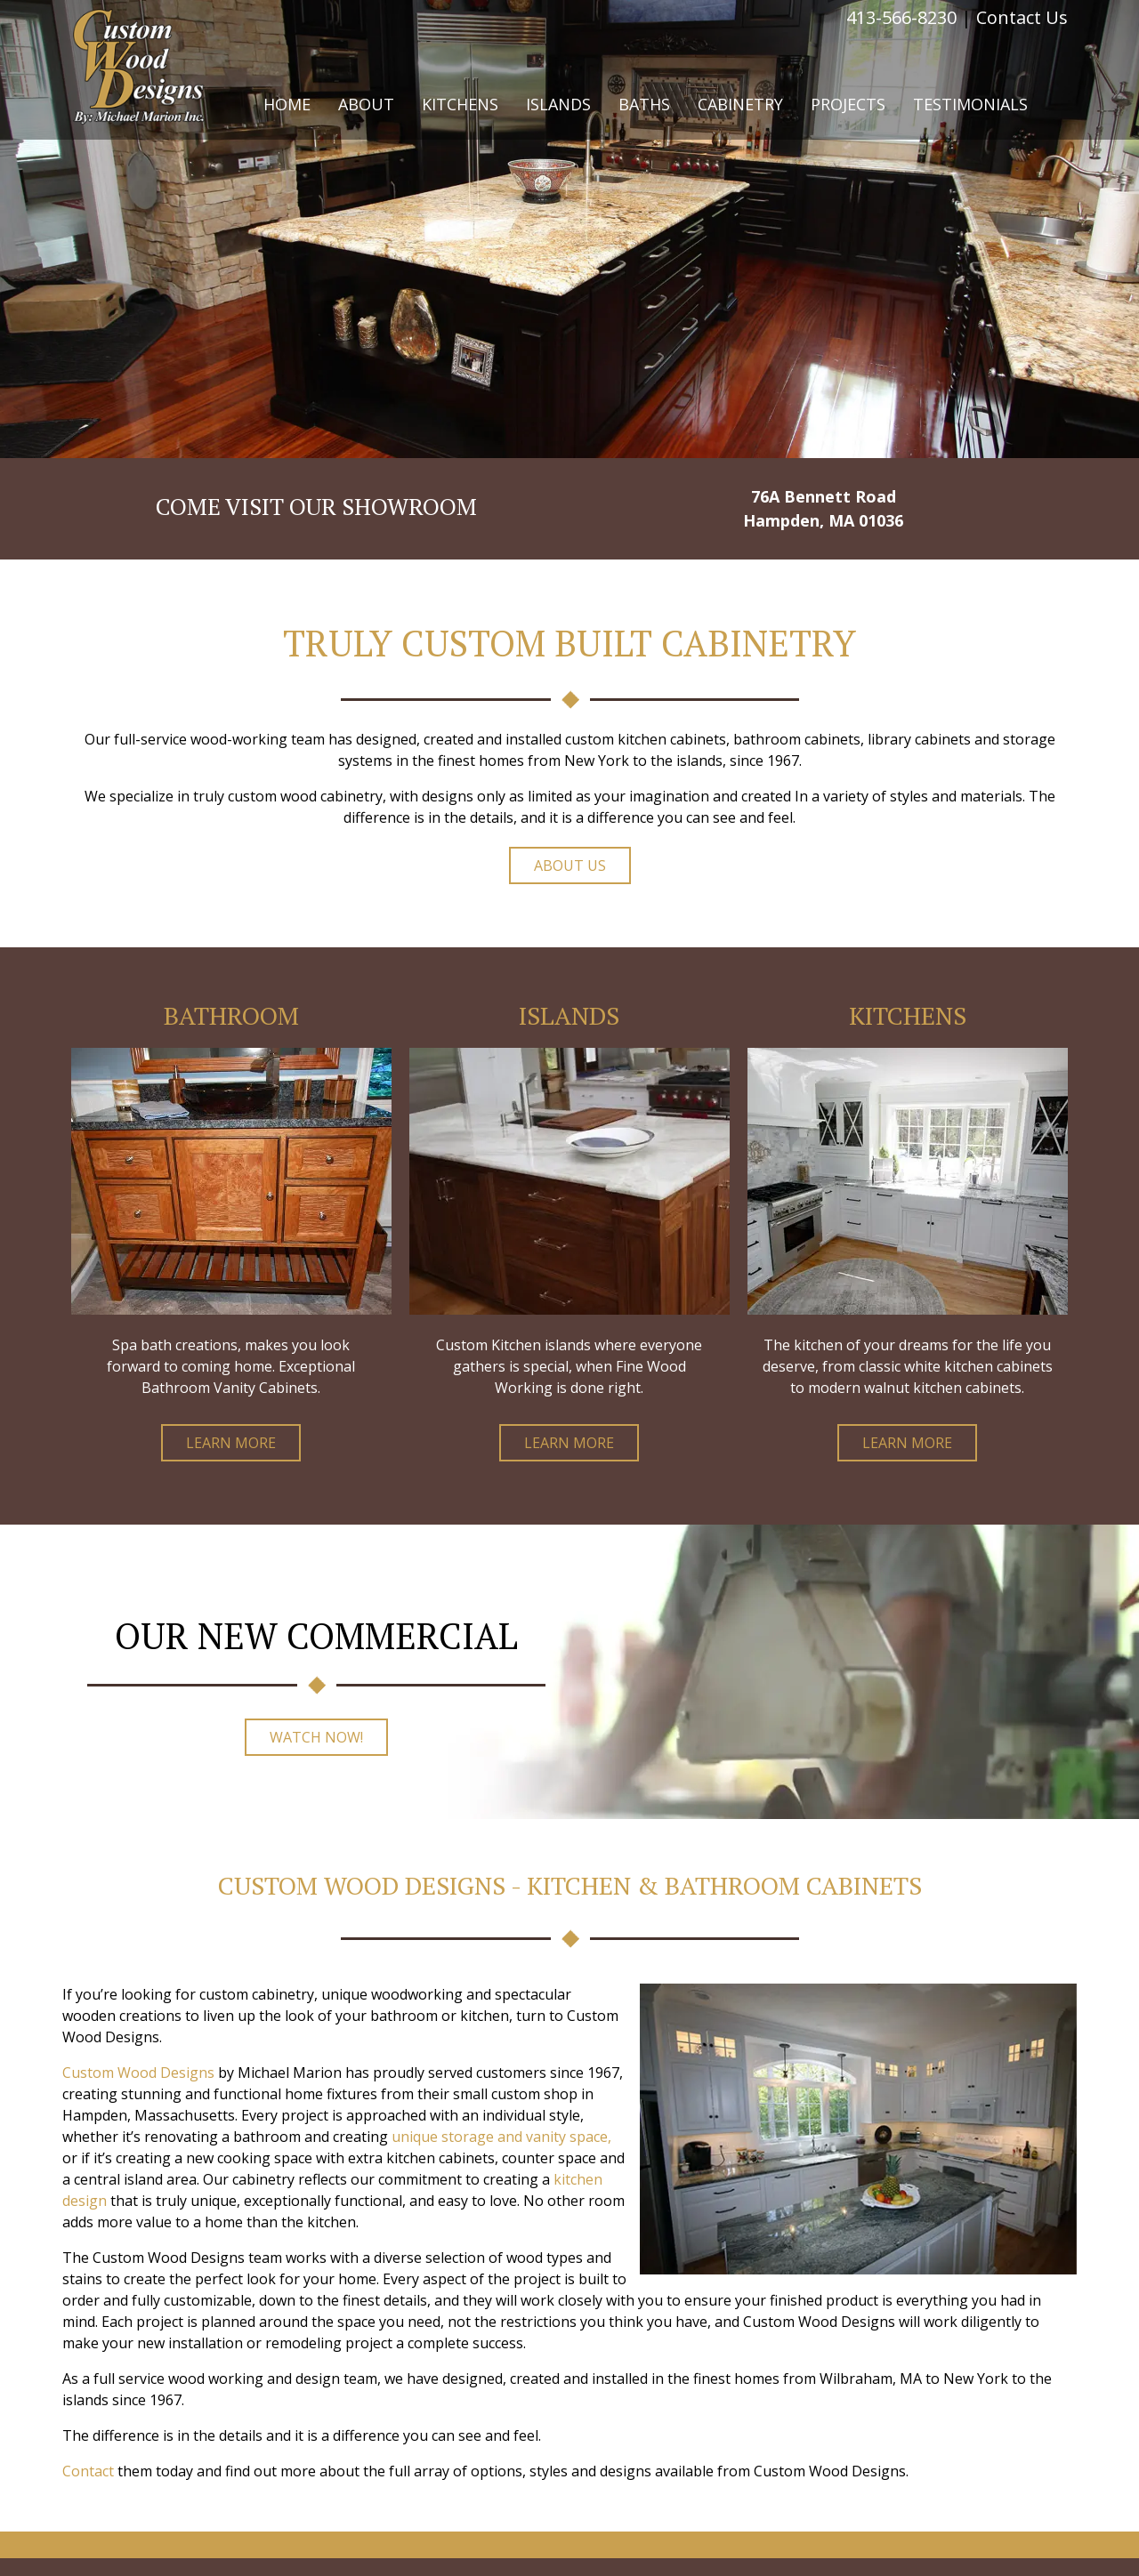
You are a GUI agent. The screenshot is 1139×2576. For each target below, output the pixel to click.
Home (287, 104)
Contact (88, 2471)
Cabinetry (740, 104)
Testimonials (970, 104)
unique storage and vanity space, (501, 2136)
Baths (644, 104)
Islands (558, 104)
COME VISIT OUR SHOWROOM (316, 506)
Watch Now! (316, 1737)
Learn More (231, 1443)
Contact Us (1022, 17)
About (366, 104)
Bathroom (231, 1015)
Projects (848, 104)
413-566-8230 (901, 17)
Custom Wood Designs (138, 2072)
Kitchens (460, 104)
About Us (570, 865)
